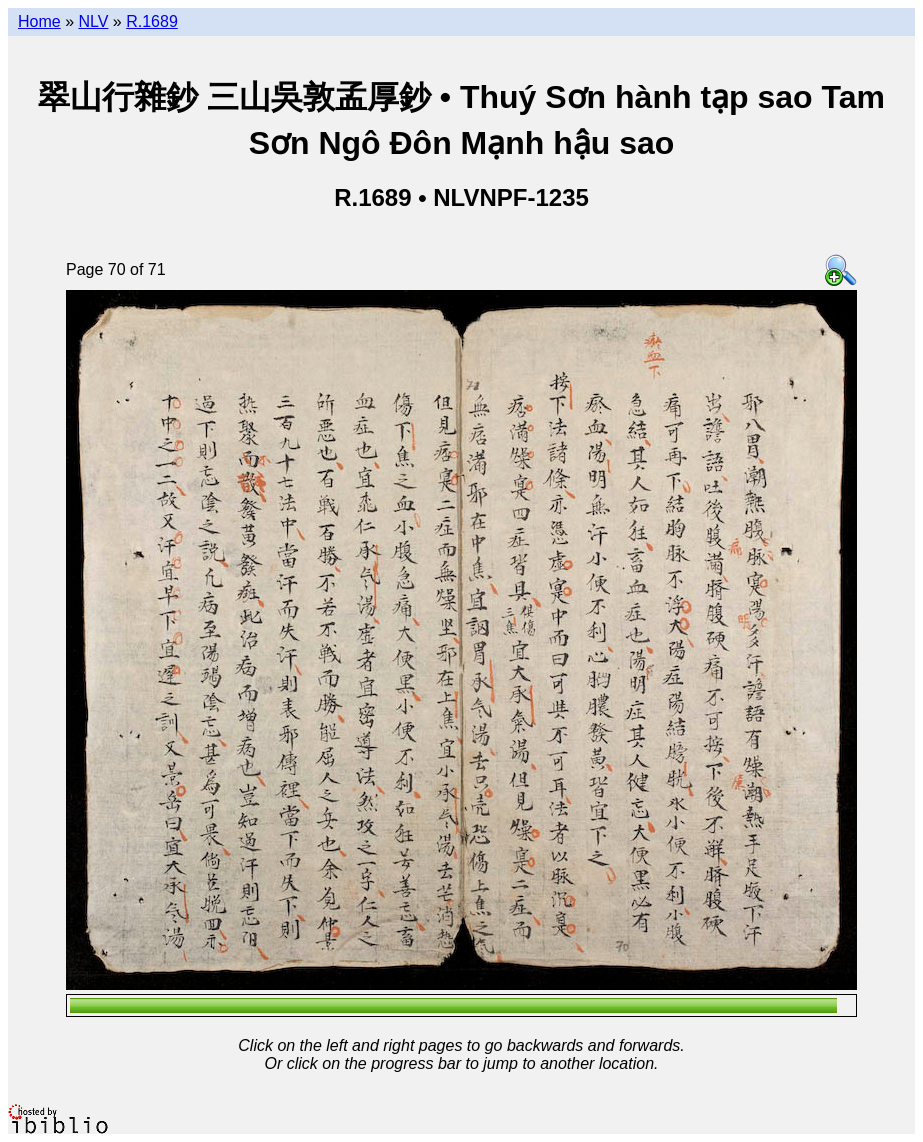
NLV (93, 21)
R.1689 (152, 21)
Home (39, 21)
